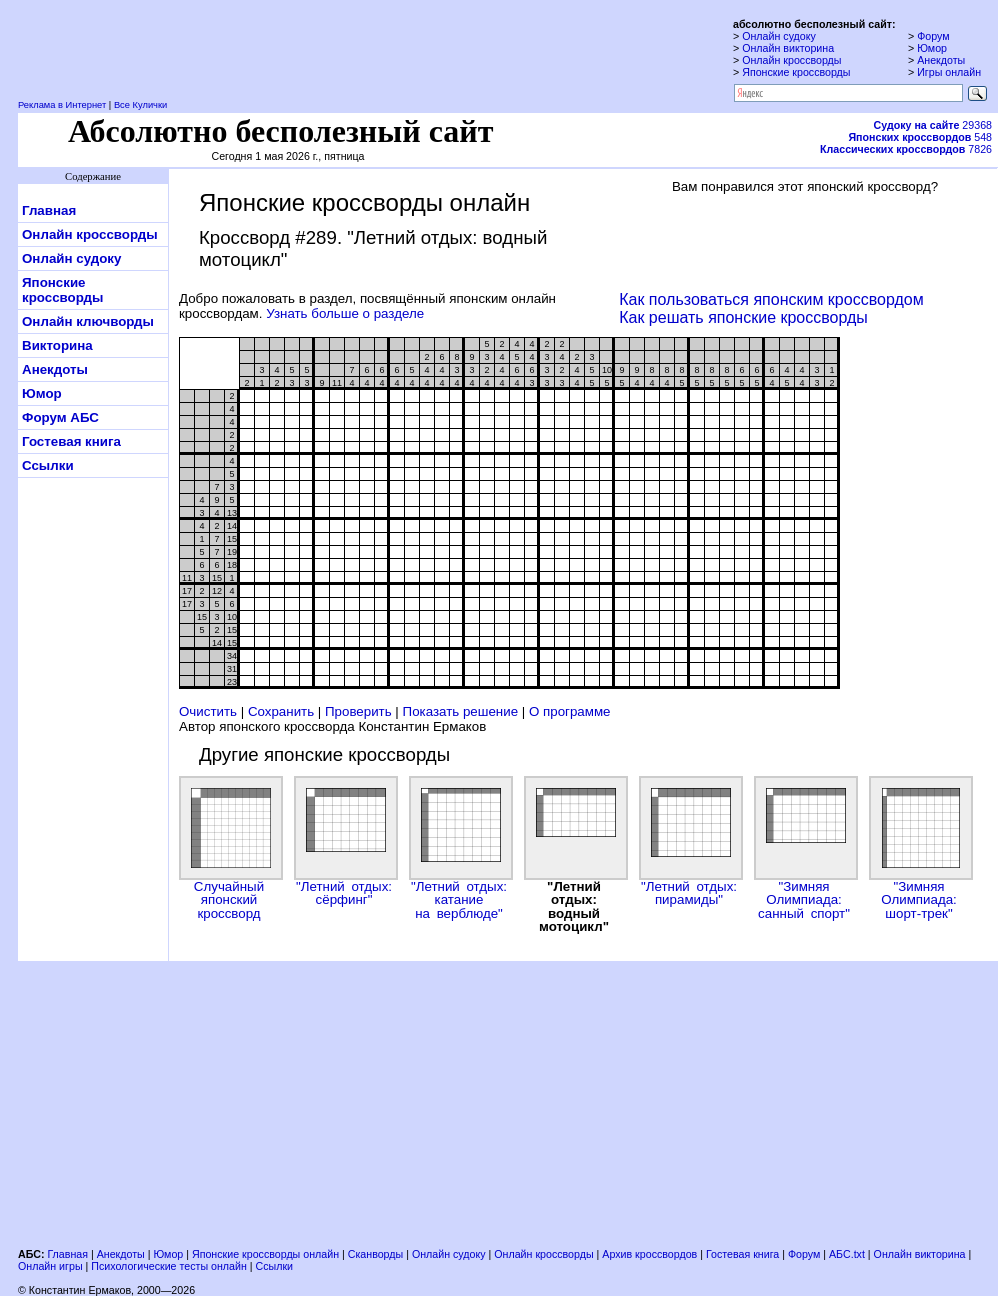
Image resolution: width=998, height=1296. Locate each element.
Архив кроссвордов (649, 1254)
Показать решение (461, 711)
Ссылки (48, 465)
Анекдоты (941, 60)
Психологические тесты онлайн (169, 1266)
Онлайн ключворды (88, 321)
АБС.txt (847, 1254)
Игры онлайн (949, 72)
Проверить (358, 711)
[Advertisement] (393, 1106)
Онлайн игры (50, 1266)
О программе (570, 711)
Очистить (208, 711)
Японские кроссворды (796, 72)
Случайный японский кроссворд (229, 848)
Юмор (932, 48)
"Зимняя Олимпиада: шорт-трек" (919, 848)
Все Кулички (140, 105)
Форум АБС (60, 417)
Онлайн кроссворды (791, 60)
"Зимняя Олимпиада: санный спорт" (804, 848)
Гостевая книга (71, 441)
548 (920, 137)
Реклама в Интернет (62, 105)
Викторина (57, 345)
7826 (906, 149)
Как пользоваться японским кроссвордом (771, 299)
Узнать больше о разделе (345, 313)
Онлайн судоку (779, 36)
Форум (933, 36)
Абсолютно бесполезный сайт (280, 131)
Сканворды (375, 1254)
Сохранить (281, 711)
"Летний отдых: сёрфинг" (344, 841)
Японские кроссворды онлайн (265, 1254)
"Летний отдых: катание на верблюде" (459, 848)
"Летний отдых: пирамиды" (689, 841)
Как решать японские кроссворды (743, 317)
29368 (933, 125)
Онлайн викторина (788, 48)
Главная (49, 210)
